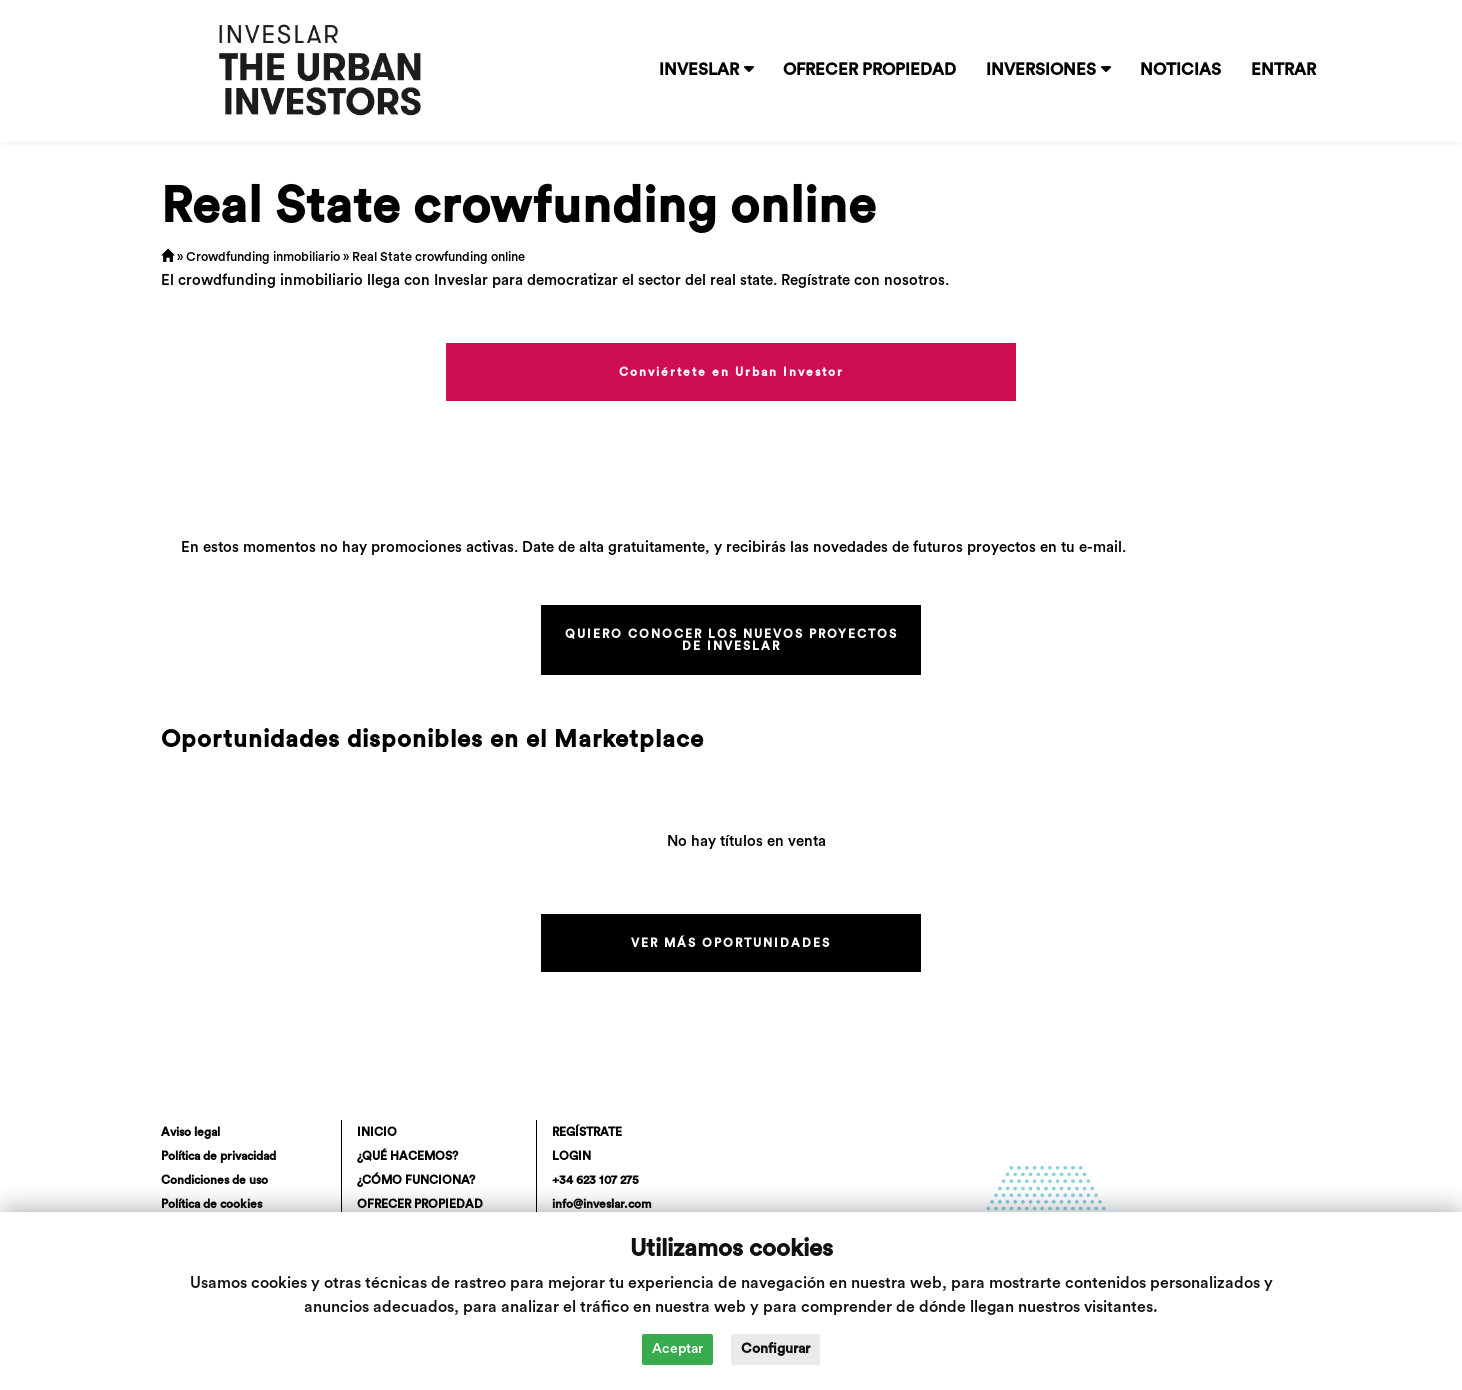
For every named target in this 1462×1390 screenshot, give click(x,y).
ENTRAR (1283, 70)
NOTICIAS (1180, 70)
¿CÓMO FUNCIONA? (416, 1180)
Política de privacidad (218, 1156)
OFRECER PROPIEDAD (869, 70)
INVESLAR (699, 70)
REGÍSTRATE (587, 1132)
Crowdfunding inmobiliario (263, 257)
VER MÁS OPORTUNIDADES (731, 943)
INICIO (377, 1132)
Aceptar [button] (677, 1349)
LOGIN (571, 1156)
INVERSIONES (1041, 70)
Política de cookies (211, 1204)
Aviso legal (190, 1132)
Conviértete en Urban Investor (731, 372)
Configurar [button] (775, 1349)
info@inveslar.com (601, 1204)
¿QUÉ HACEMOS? (407, 1156)
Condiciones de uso (214, 1180)
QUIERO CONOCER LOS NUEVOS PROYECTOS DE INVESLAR (731, 640)
